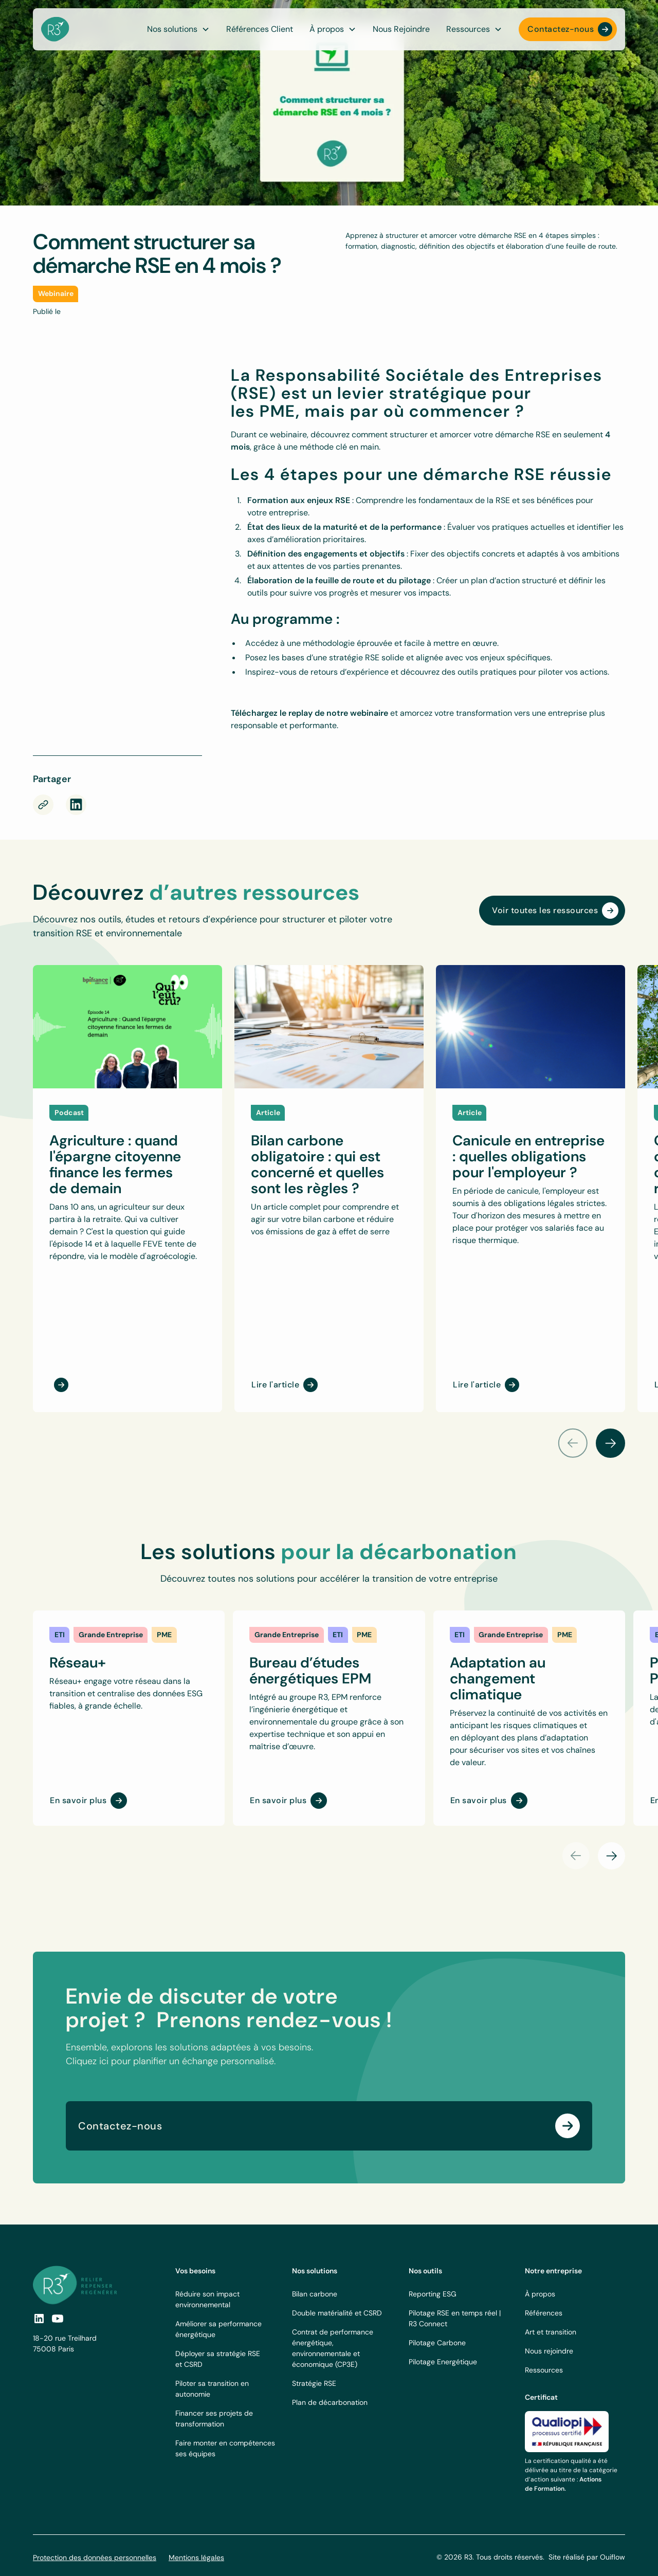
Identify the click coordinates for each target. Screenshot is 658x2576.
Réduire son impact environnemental (207, 2299)
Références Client (259, 29)
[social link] (39, 2318)
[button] (332, 29)
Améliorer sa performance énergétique (218, 2329)
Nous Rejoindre (401, 29)
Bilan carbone (314, 2294)
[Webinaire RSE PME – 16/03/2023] (116, 559)
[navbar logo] (55, 29)
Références (543, 2313)
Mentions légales (196, 2557)
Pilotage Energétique (443, 2361)
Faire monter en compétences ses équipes (225, 2448)
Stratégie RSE (314, 2383)
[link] (59, 1635)
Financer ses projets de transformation (214, 2418)
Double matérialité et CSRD (337, 2313)
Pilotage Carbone (437, 2342)
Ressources (544, 2370)
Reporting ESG (432, 2294)
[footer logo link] (75, 2285)
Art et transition (550, 2332)
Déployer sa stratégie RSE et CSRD (217, 2359)
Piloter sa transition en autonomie (212, 2389)
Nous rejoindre (549, 2351)
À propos (540, 2294)
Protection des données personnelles (94, 2557)
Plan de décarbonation (330, 2402)
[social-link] (57, 2318)
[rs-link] (76, 804)
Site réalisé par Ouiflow (587, 2557)
